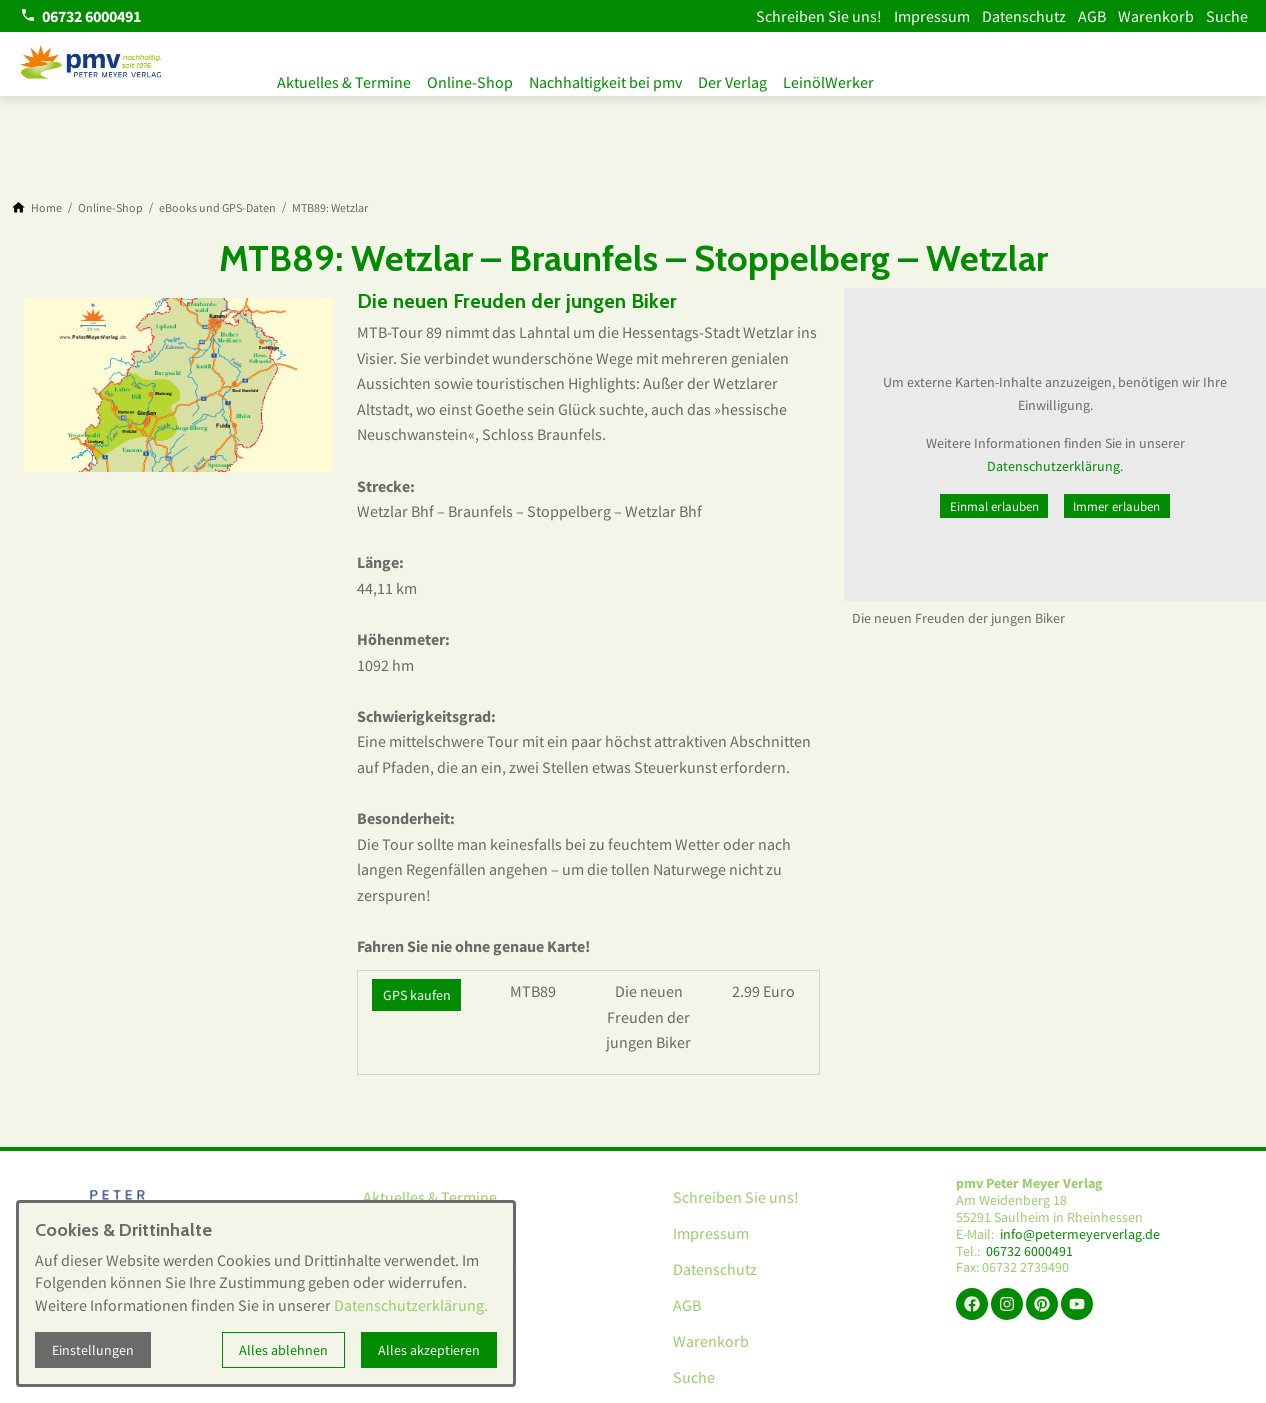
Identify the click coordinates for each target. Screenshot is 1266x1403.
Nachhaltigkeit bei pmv (621, 78)
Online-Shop (478, 78)
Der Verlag (756, 78)
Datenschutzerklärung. (1055, 466)
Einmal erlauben (994, 506)
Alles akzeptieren (429, 1350)
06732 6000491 (1029, 1251)
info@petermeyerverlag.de (1080, 1234)
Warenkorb (1156, 16)
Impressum (932, 16)
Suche (1227, 16)
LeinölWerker (860, 78)
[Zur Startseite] (92, 64)
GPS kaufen (417, 995)
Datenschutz (1024, 16)
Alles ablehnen (283, 1350)
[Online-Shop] (110, 208)
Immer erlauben (1116, 506)
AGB (1092, 16)
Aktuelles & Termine (344, 78)
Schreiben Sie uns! (819, 16)
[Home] (46, 208)
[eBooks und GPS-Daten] (217, 208)
